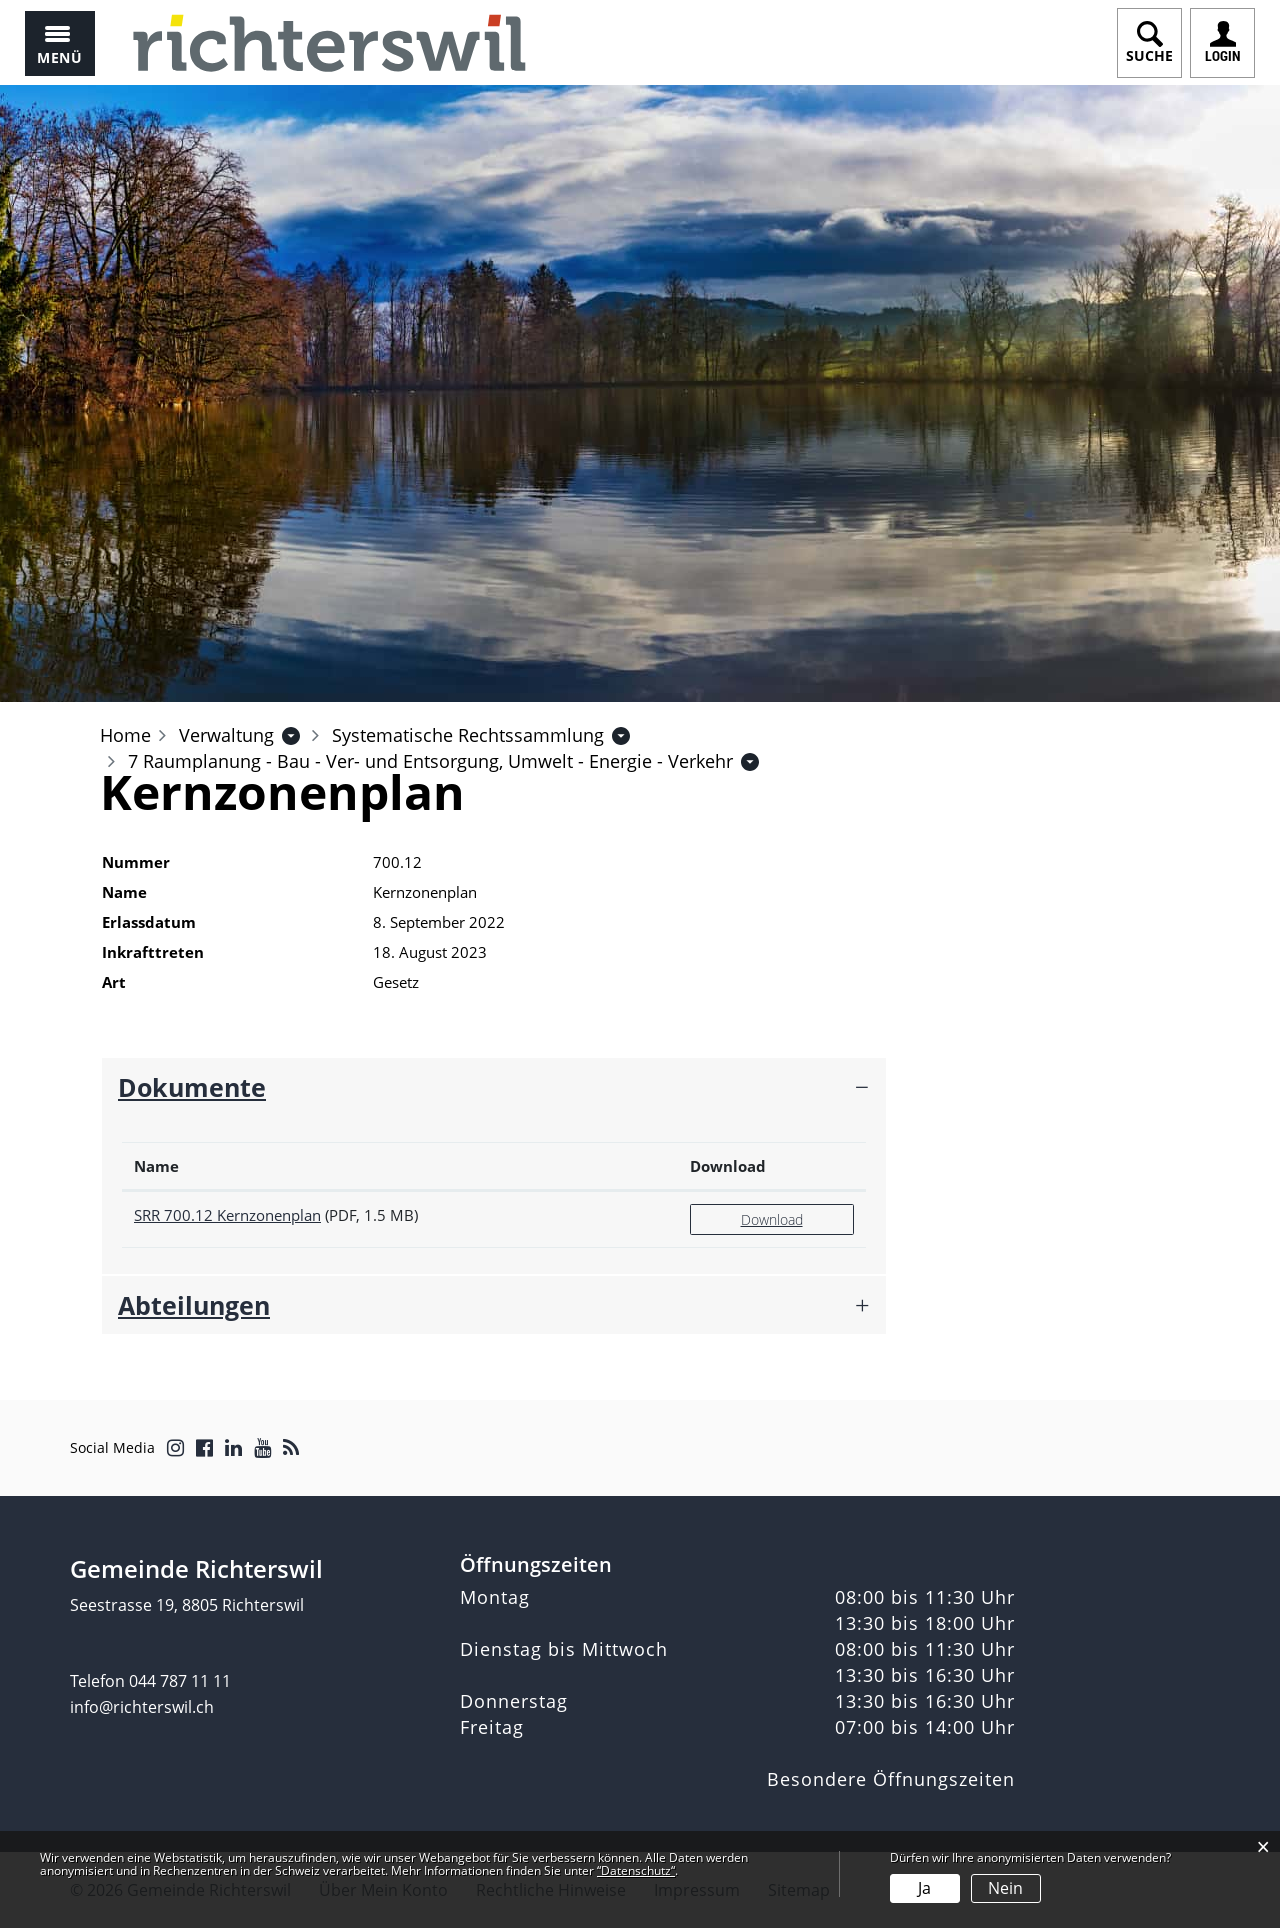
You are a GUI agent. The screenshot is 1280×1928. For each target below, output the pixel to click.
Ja (924, 1888)
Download (772, 1219)
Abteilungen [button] (194, 1305)
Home (125, 735)
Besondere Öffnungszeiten (891, 1779)
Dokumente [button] (192, 1087)
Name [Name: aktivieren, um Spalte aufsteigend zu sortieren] (156, 1166)
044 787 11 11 (180, 1681)
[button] (226, 735)
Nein (1005, 1888)
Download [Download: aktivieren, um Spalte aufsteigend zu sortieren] (728, 1166)
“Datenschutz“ (636, 1870)
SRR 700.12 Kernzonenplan (227, 1215)
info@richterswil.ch (142, 1707)
